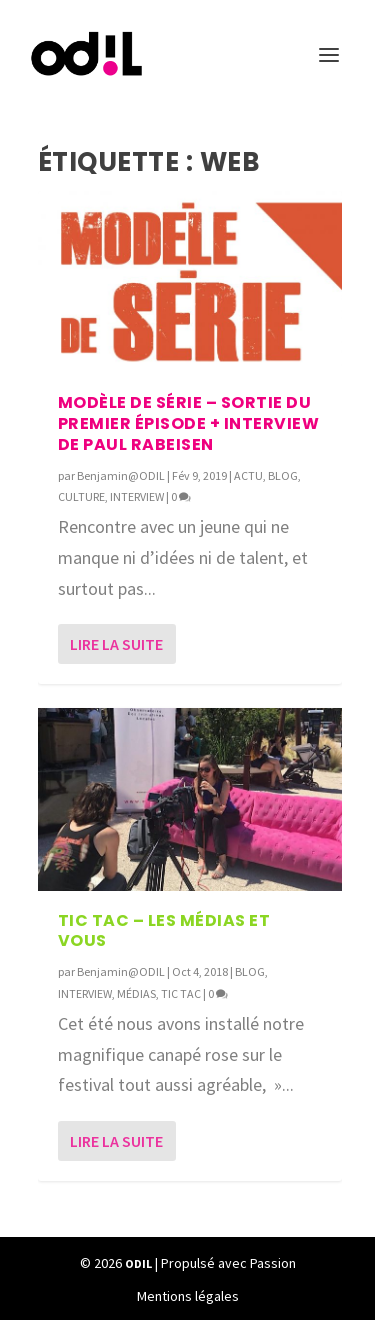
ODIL (138, 1263)
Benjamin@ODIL (121, 475)
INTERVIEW (137, 496)
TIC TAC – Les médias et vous (164, 931)
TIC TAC (181, 993)
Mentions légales (188, 1296)
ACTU (248, 475)
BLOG (283, 475)
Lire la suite (116, 644)
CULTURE (81, 496)
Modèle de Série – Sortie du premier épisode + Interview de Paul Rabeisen (189, 423)
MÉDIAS (136, 993)
